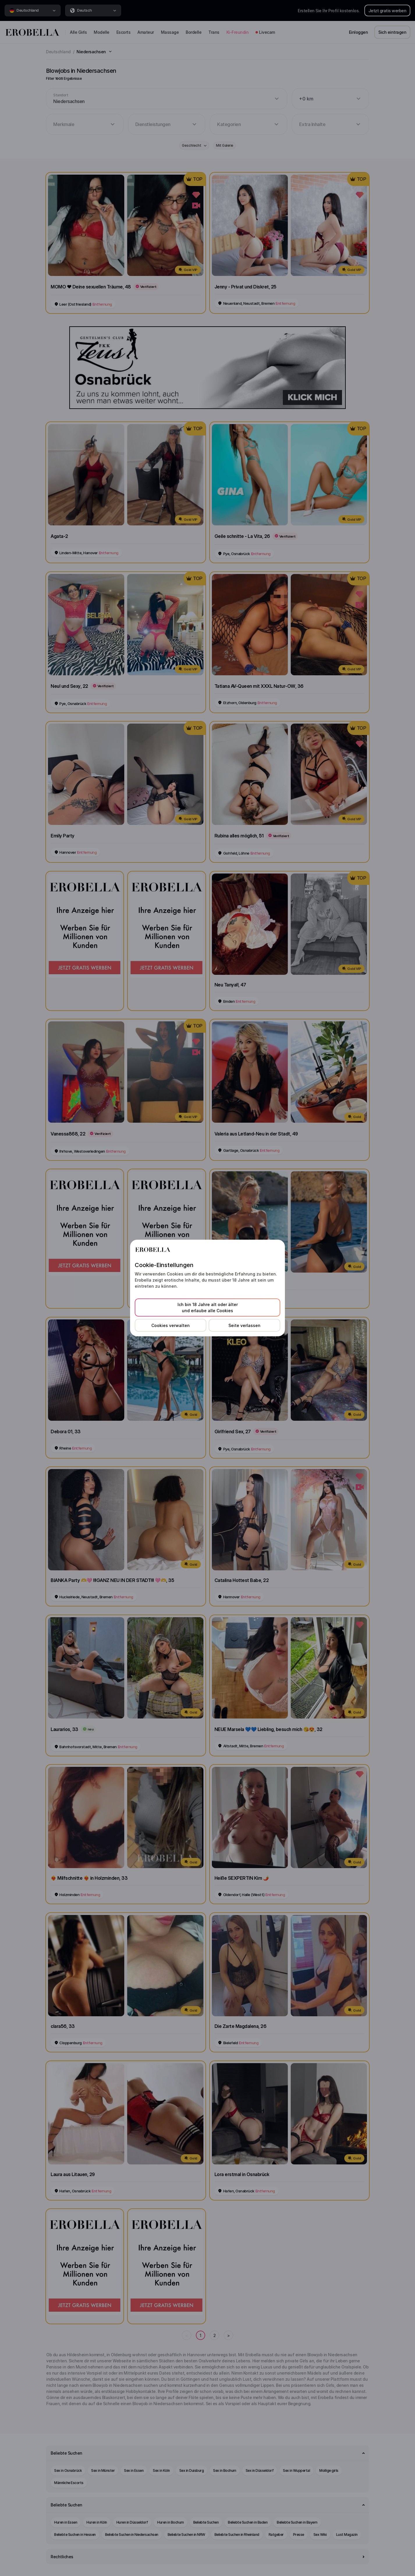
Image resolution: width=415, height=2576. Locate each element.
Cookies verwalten (170, 1325)
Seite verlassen (244, 1325)
